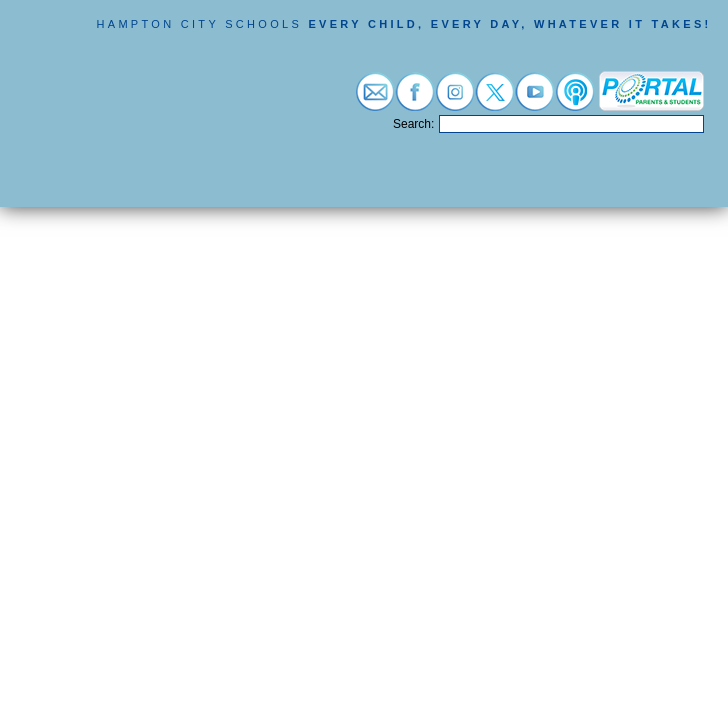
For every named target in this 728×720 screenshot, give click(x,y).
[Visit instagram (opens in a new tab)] (455, 100)
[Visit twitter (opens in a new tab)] (495, 100)
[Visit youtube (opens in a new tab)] (535, 100)
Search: (413, 124)
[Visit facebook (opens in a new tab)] (415, 100)
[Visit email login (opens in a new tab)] (375, 100)
